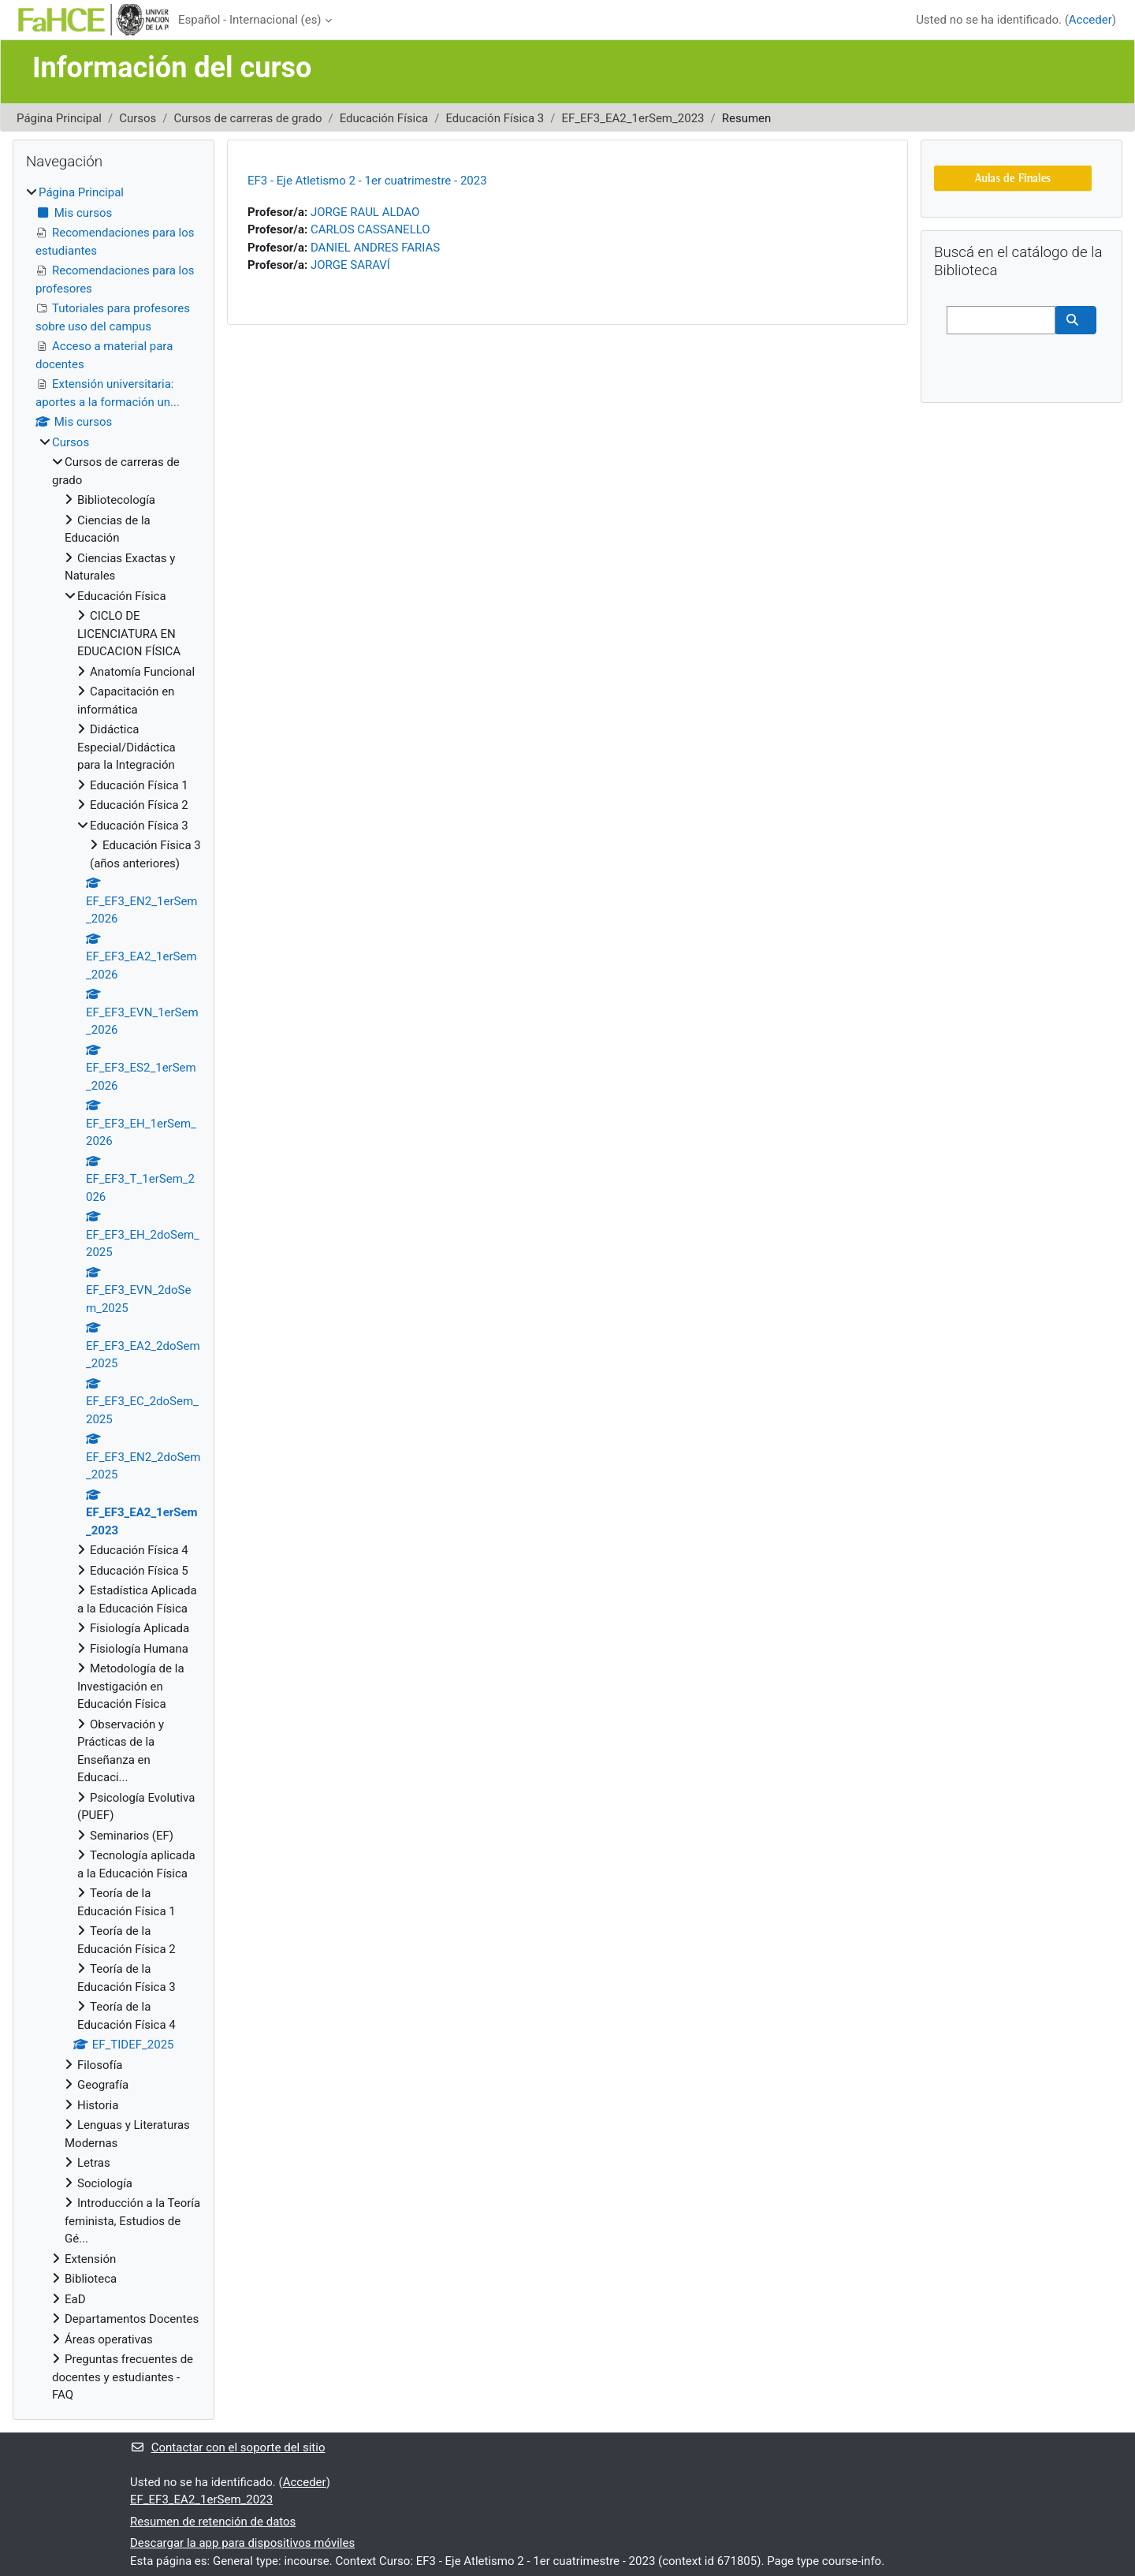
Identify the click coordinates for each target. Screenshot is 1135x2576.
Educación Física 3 (494, 118)
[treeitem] (113, 1294)
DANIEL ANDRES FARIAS (375, 247)
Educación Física (384, 118)
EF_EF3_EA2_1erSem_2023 (632, 118)
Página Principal (59, 118)
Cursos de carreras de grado (248, 118)
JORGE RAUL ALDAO (365, 212)
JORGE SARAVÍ (350, 265)
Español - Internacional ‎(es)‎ (250, 20)
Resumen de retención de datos (213, 2521)
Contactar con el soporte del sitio (227, 2447)
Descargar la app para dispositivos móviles (242, 2543)
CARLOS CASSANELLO (370, 229)
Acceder (1090, 20)
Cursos (137, 118)
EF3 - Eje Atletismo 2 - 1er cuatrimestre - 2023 (367, 180)
